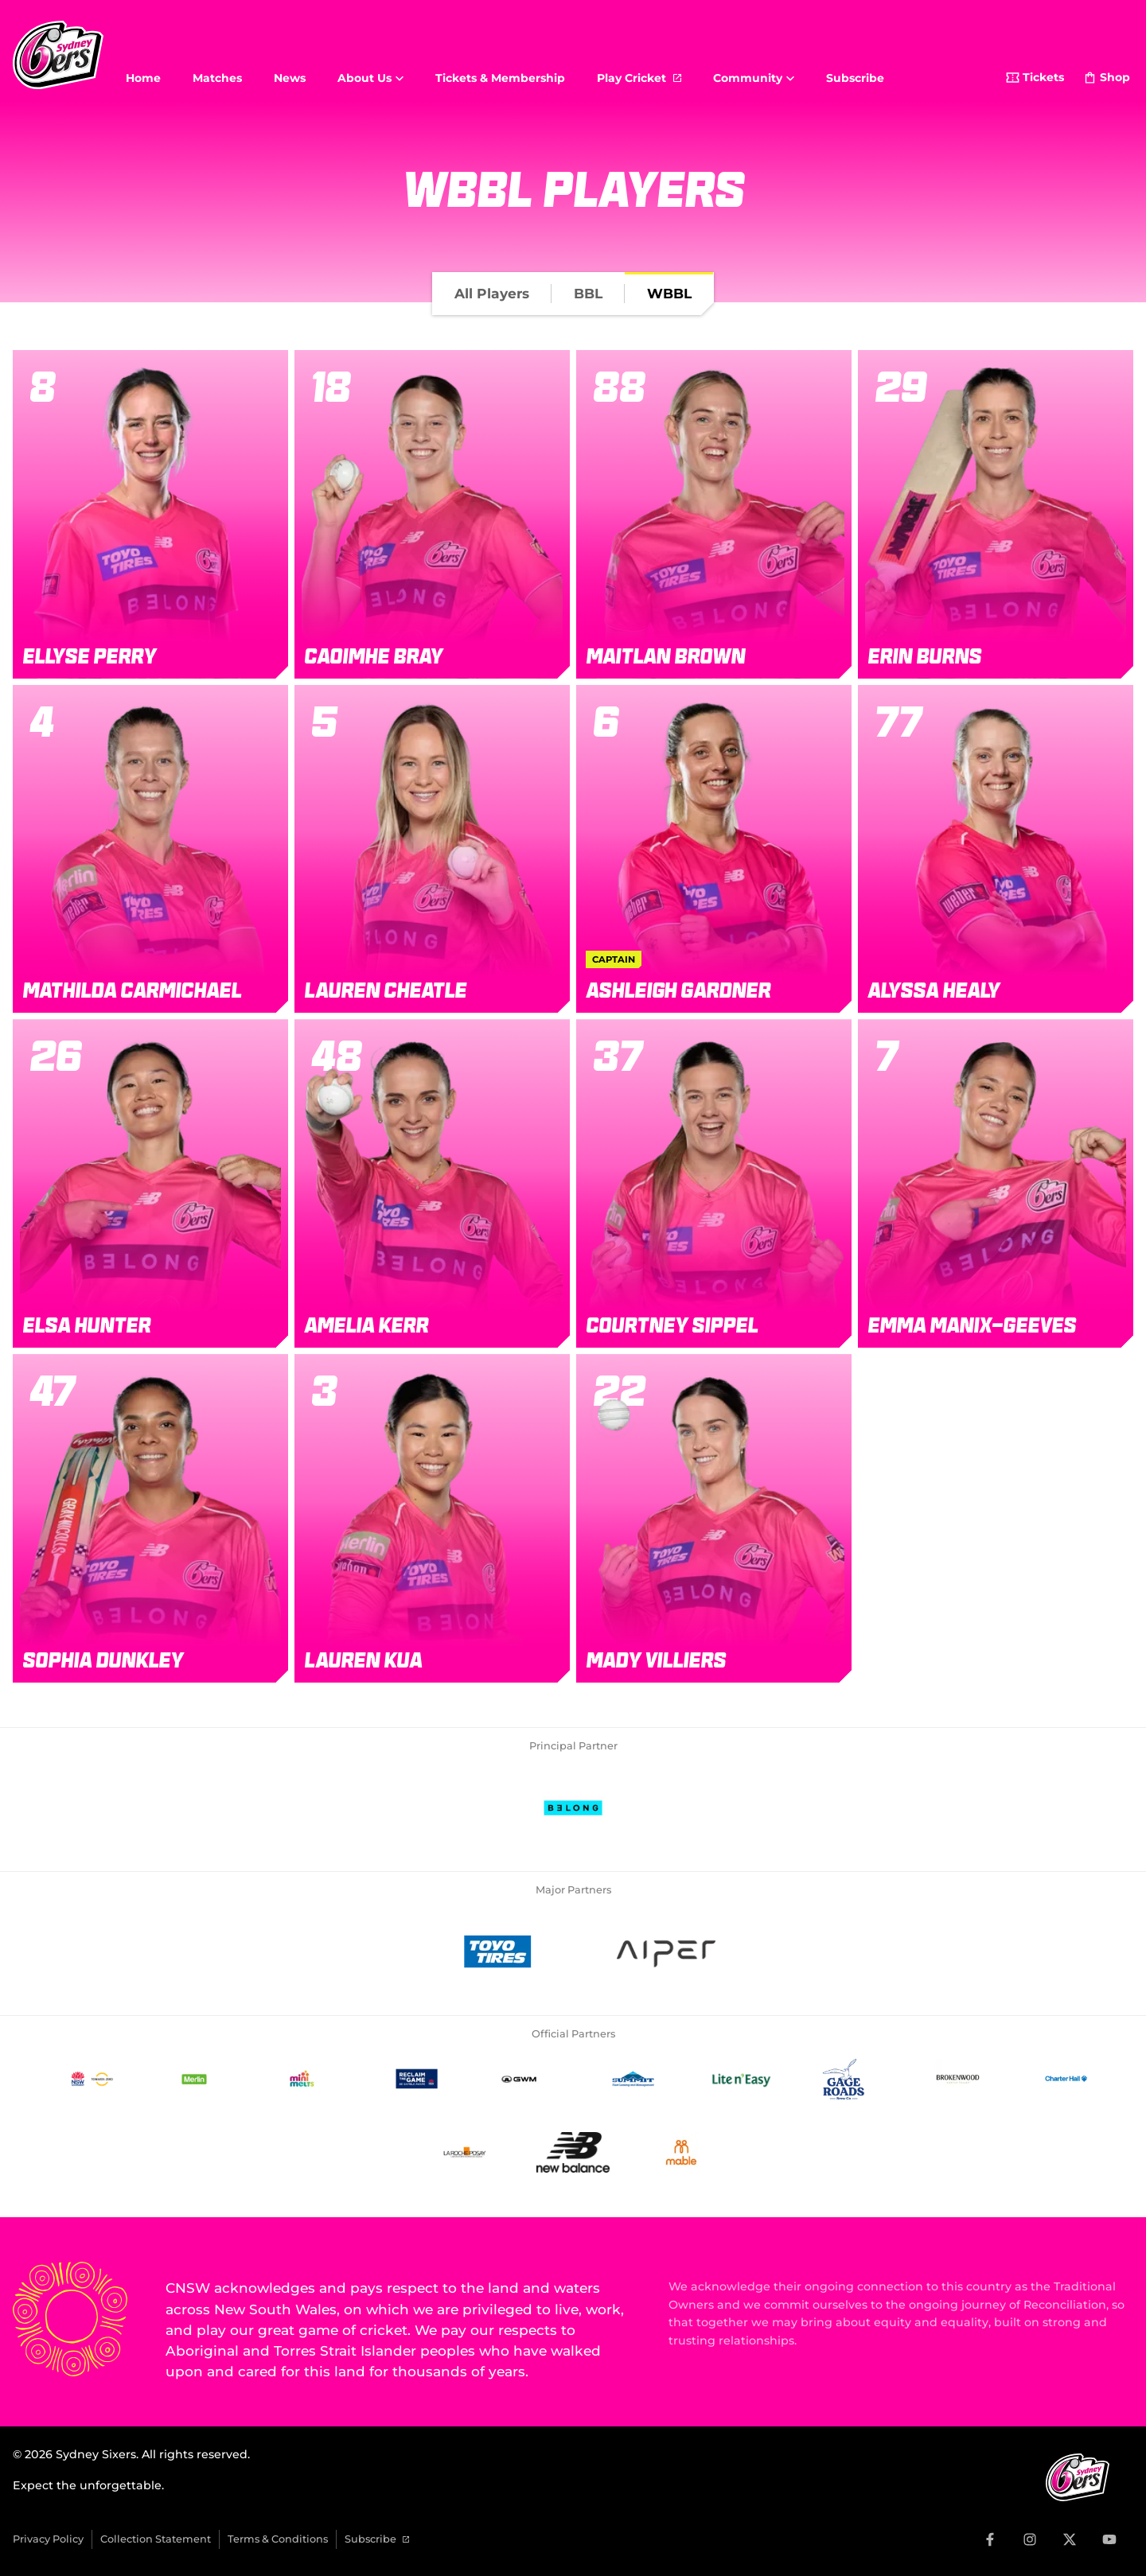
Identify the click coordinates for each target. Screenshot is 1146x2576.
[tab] (492, 293)
